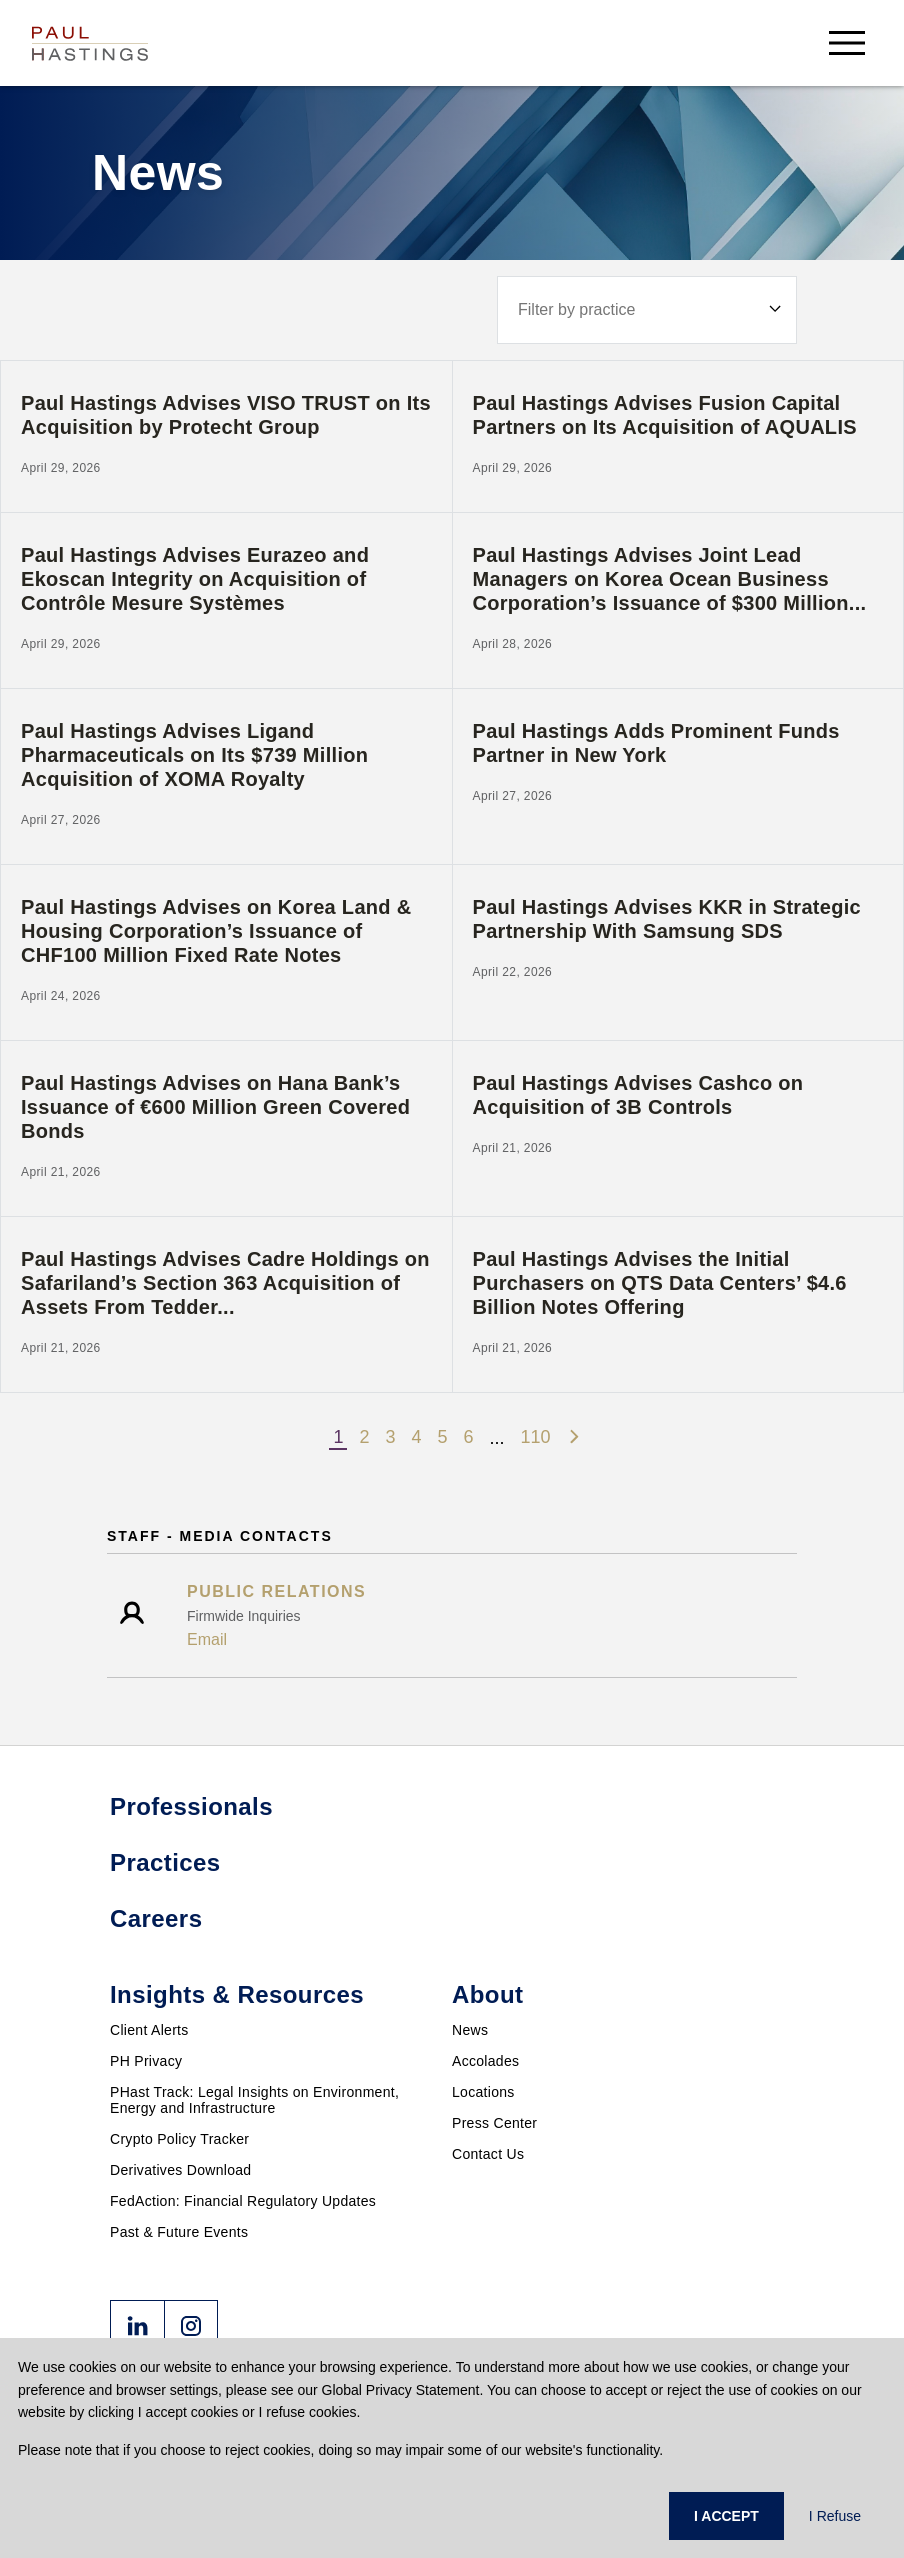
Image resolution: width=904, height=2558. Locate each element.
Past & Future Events (179, 2232)
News (470, 2030)
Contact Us (488, 2154)
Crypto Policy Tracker (179, 2139)
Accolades (485, 2061)
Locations (483, 2092)
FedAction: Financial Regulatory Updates (243, 2201)
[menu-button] (847, 42)
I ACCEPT (726, 2516)
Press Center (494, 2123)
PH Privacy (146, 2061)
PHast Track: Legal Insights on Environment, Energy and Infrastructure (254, 2100)
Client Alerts (149, 2030)
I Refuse (835, 2516)
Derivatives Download (180, 2170)
